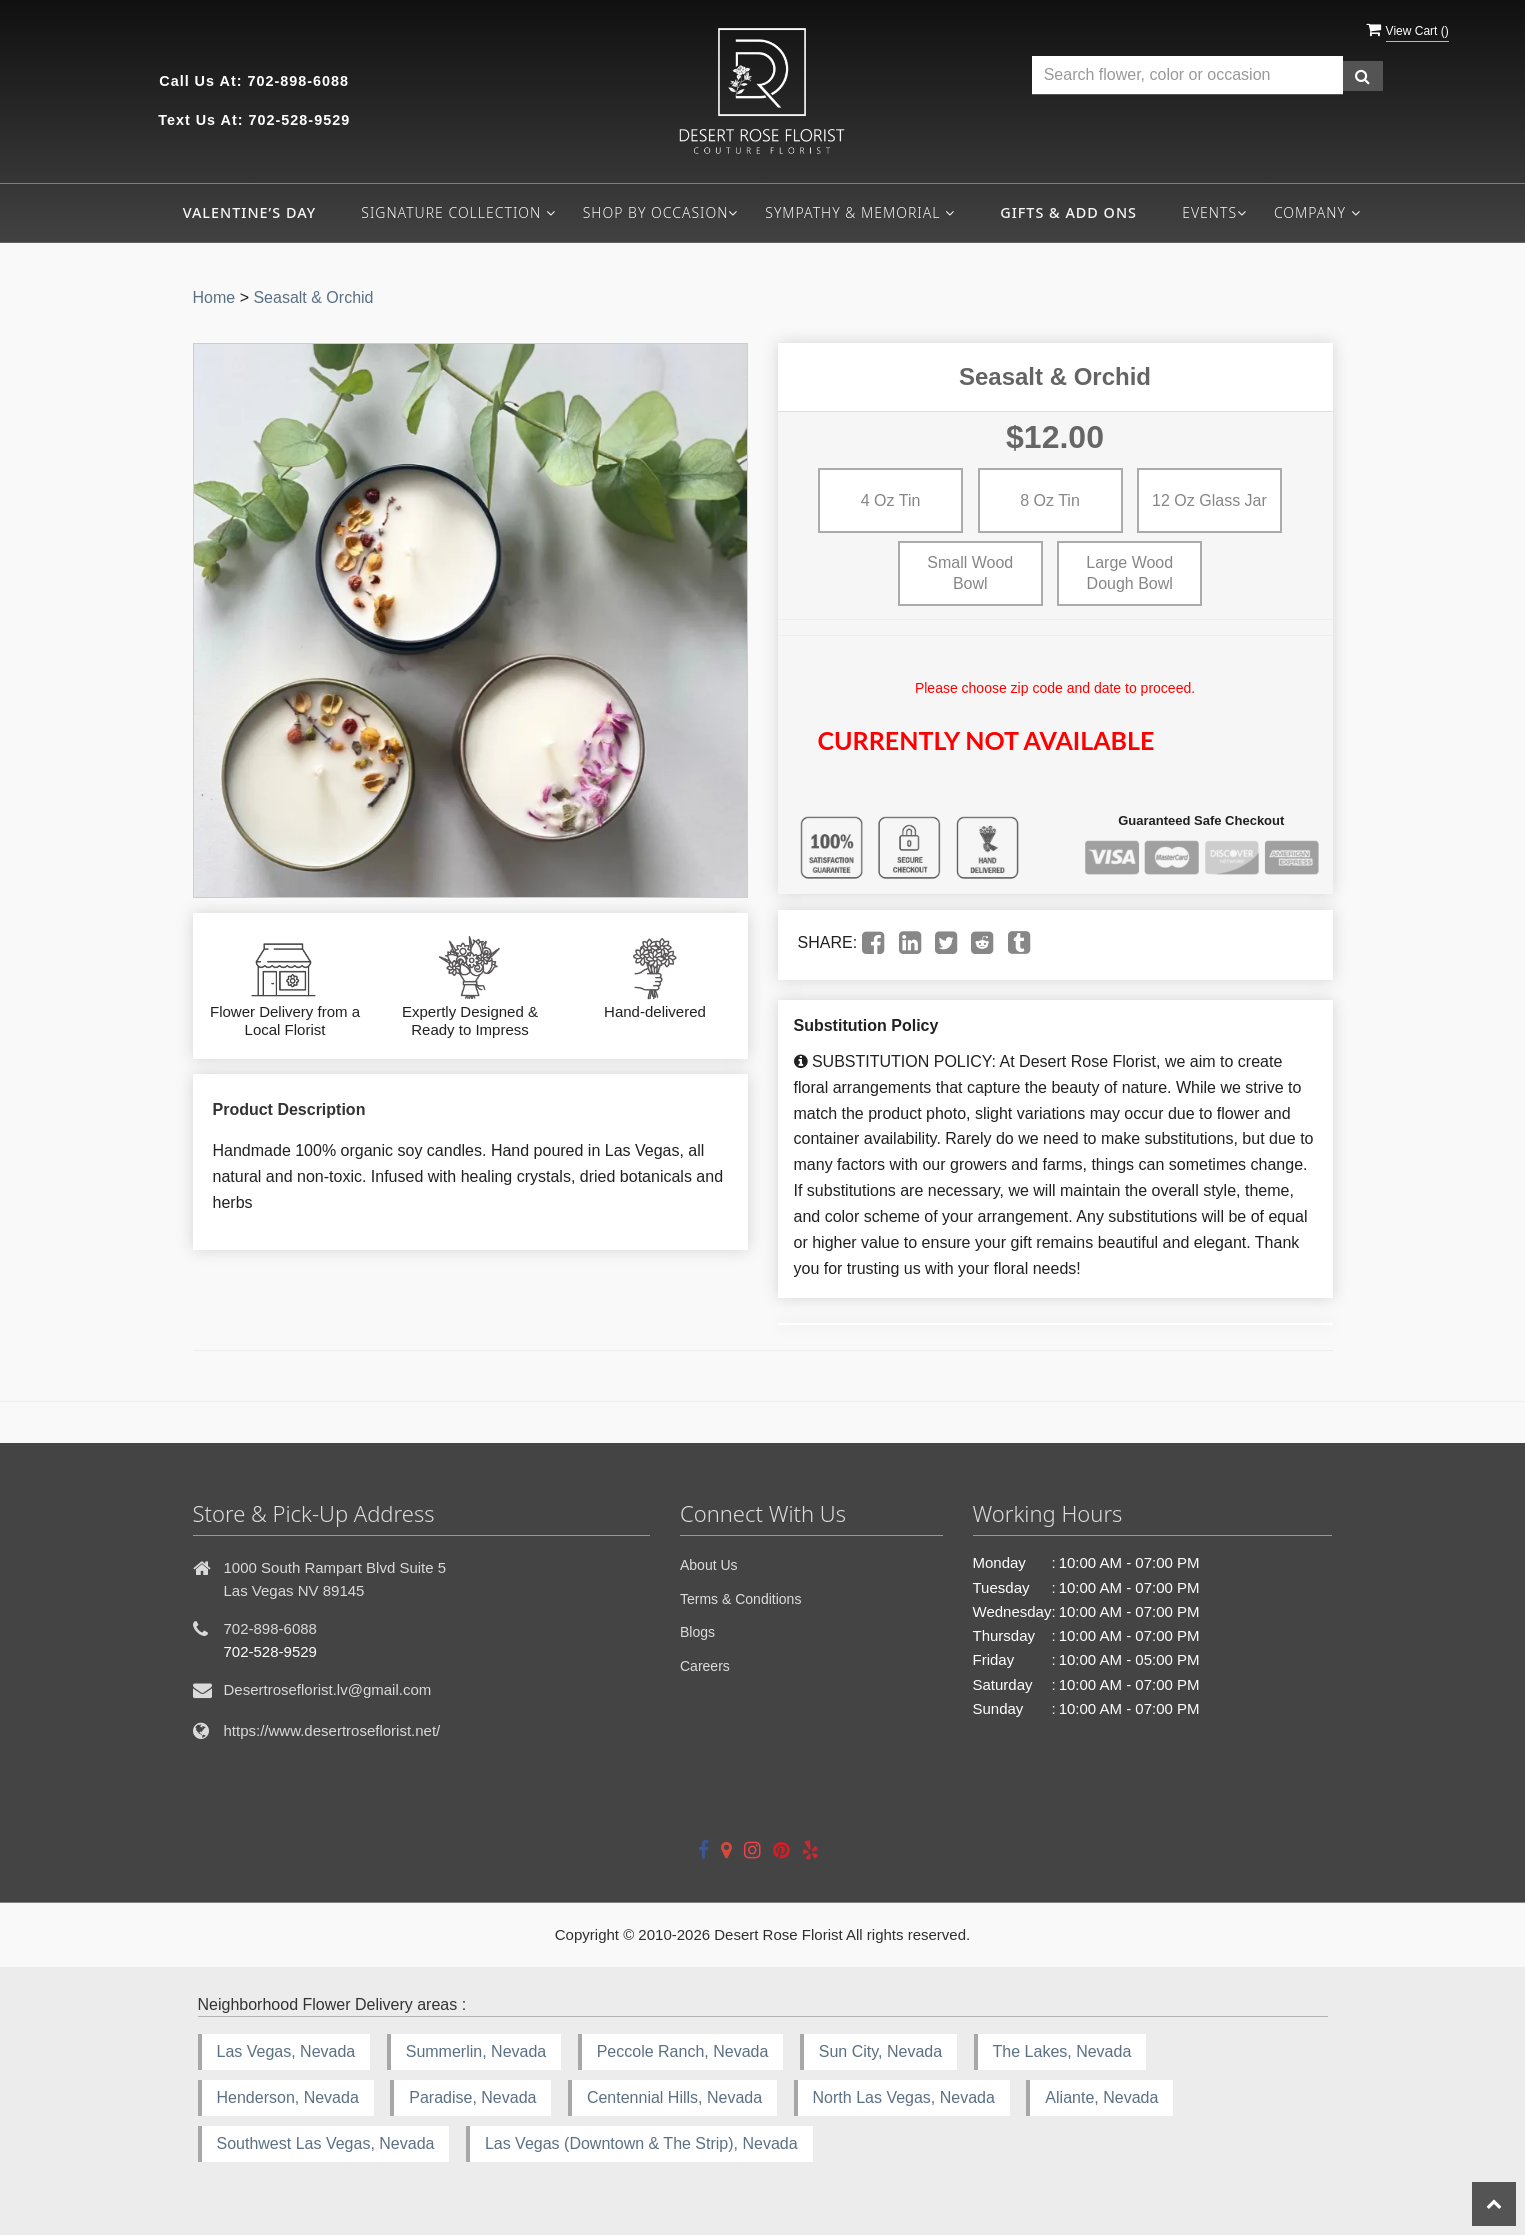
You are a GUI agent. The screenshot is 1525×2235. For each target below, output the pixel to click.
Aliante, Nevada (1101, 2097)
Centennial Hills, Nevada (674, 2097)
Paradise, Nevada (472, 2097)
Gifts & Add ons (1068, 212)
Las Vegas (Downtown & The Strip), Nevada (641, 2143)
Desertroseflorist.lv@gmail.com (328, 1689)
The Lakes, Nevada (1062, 2051)
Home (214, 297)
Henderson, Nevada (288, 2097)
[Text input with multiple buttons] (1187, 75)
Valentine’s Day (249, 212)
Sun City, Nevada (880, 2051)
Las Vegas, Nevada (286, 2051)
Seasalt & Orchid (313, 297)
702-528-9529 (300, 120)
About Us (709, 1565)
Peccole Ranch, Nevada (683, 2051)
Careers (705, 1666)
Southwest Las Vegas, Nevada (326, 2143)
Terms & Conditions (740, 1599)
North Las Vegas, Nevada (904, 2097)
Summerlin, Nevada (476, 2051)
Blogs (697, 1632)
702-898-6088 (298, 81)
